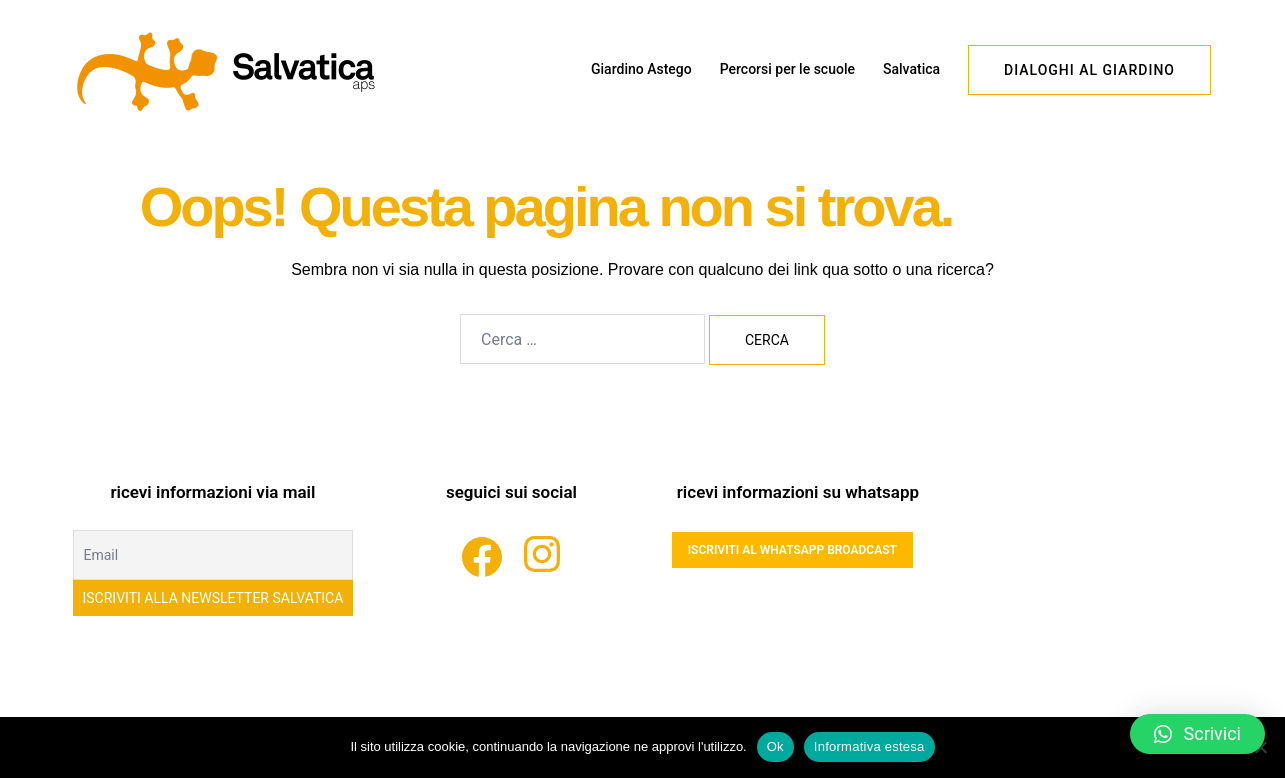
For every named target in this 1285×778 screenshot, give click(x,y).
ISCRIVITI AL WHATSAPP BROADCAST (792, 550)
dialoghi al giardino (1089, 70)
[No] (1260, 747)
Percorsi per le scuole (787, 69)
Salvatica (911, 69)
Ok (775, 746)
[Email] (213, 555)
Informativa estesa (869, 746)
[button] (1197, 734)
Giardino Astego (641, 69)
